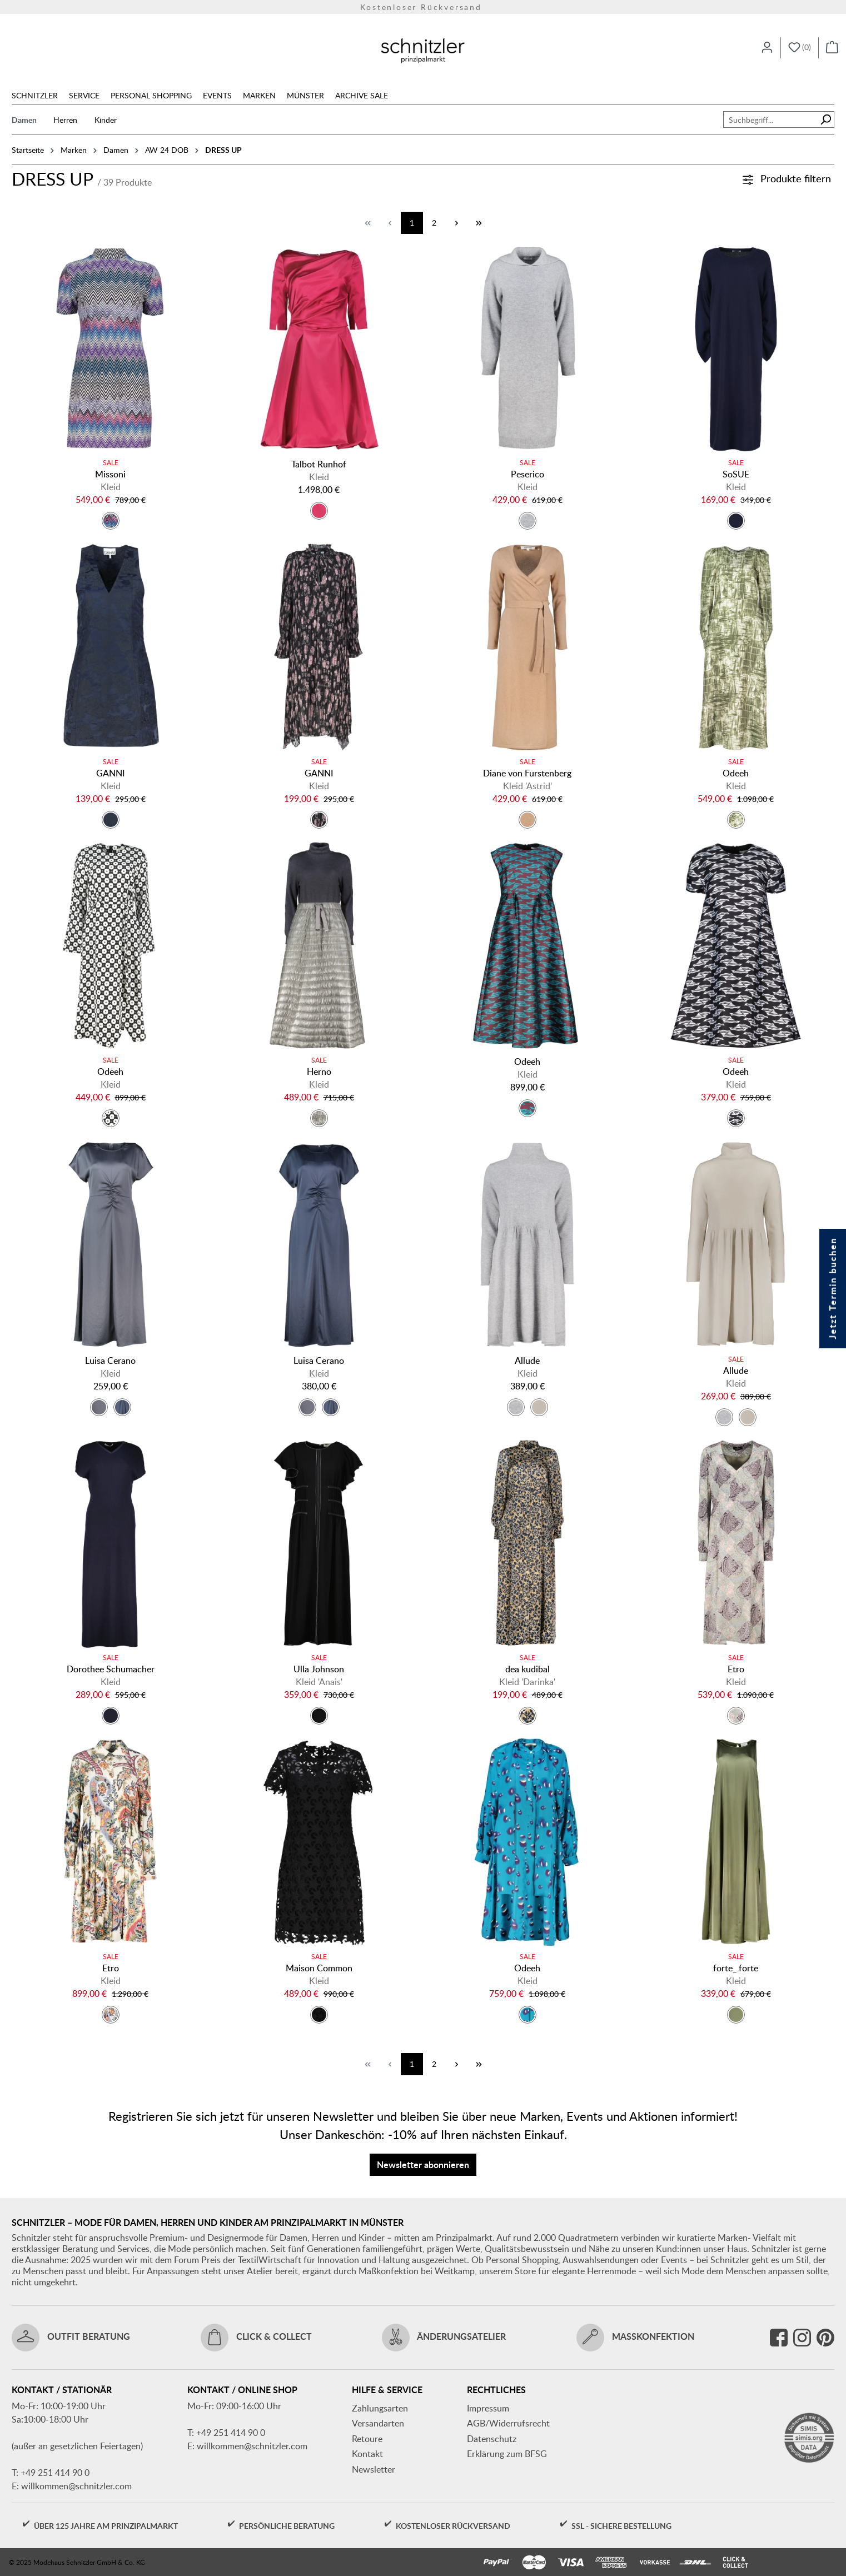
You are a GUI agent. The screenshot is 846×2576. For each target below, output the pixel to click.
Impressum (488, 2408)
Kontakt (367, 2454)
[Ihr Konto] (767, 47)
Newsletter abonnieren (423, 2164)
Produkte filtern (787, 178)
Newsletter (373, 2469)
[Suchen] (825, 119)
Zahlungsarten (380, 2408)
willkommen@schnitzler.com (76, 2486)
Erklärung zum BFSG (507, 2454)
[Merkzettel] (799, 47)
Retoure (367, 2439)
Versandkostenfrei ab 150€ (423, 7)
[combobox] (770, 119)
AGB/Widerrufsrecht (508, 2423)
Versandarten (378, 2423)
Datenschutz (491, 2439)
